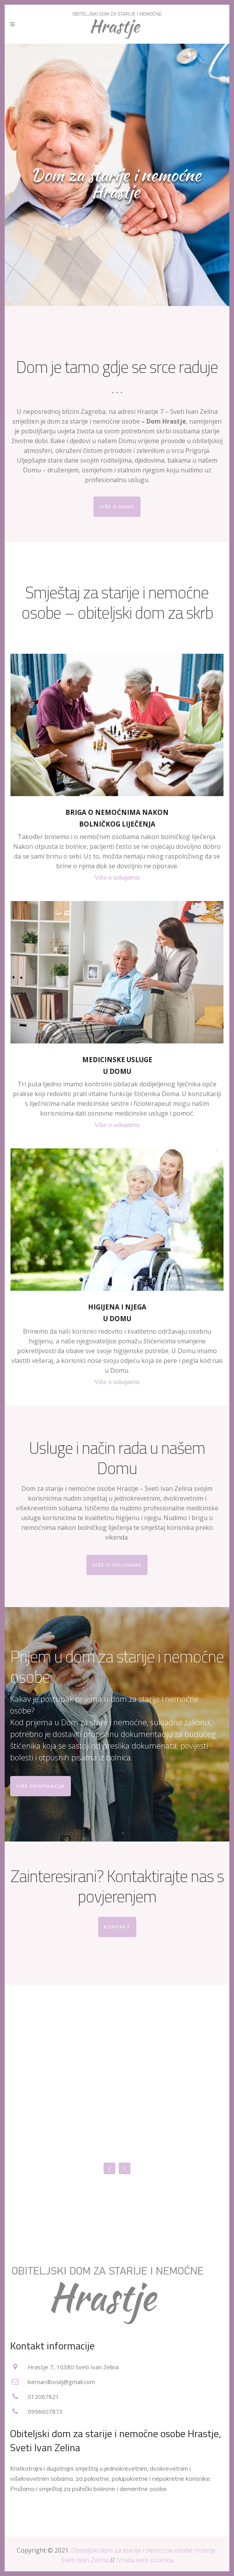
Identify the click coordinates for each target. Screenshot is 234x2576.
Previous (109, 2168)
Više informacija (40, 1786)
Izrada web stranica (144, 2560)
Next (124, 2168)
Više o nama (117, 506)
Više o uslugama (117, 877)
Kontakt (117, 1927)
